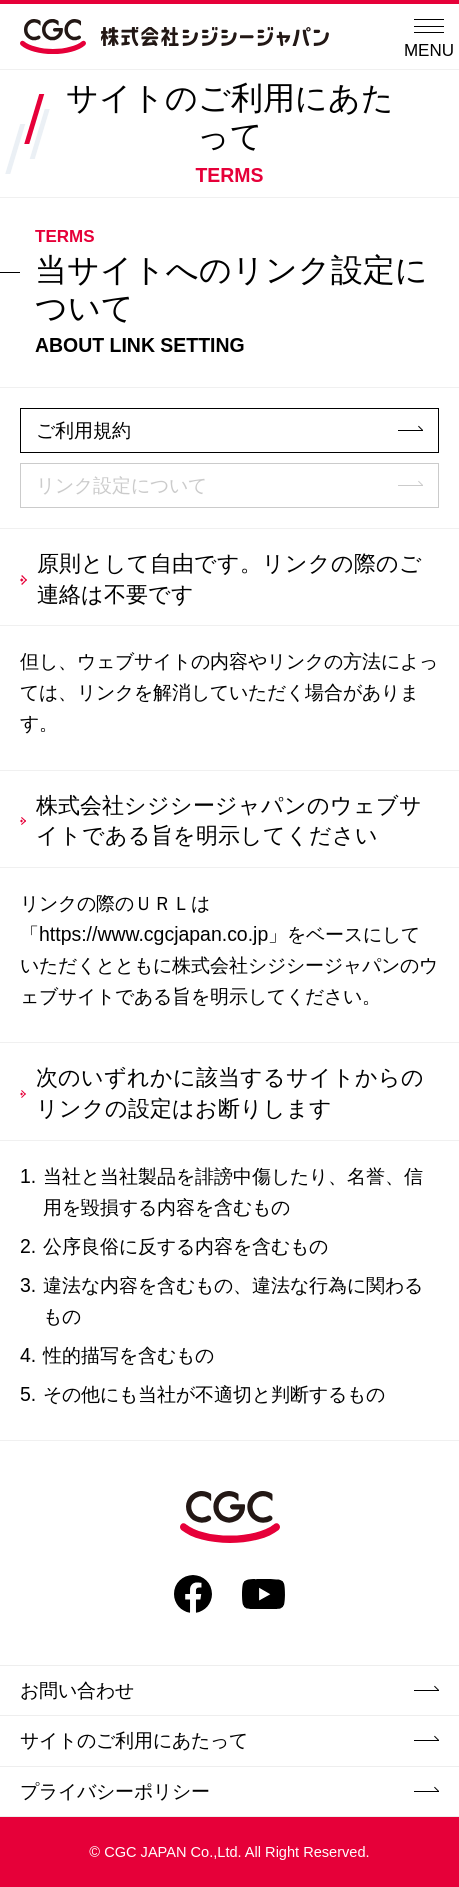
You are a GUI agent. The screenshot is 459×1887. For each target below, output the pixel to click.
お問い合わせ (229, 1690)
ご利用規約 (229, 430)
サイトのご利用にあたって (229, 1740)
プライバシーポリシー (229, 1791)
